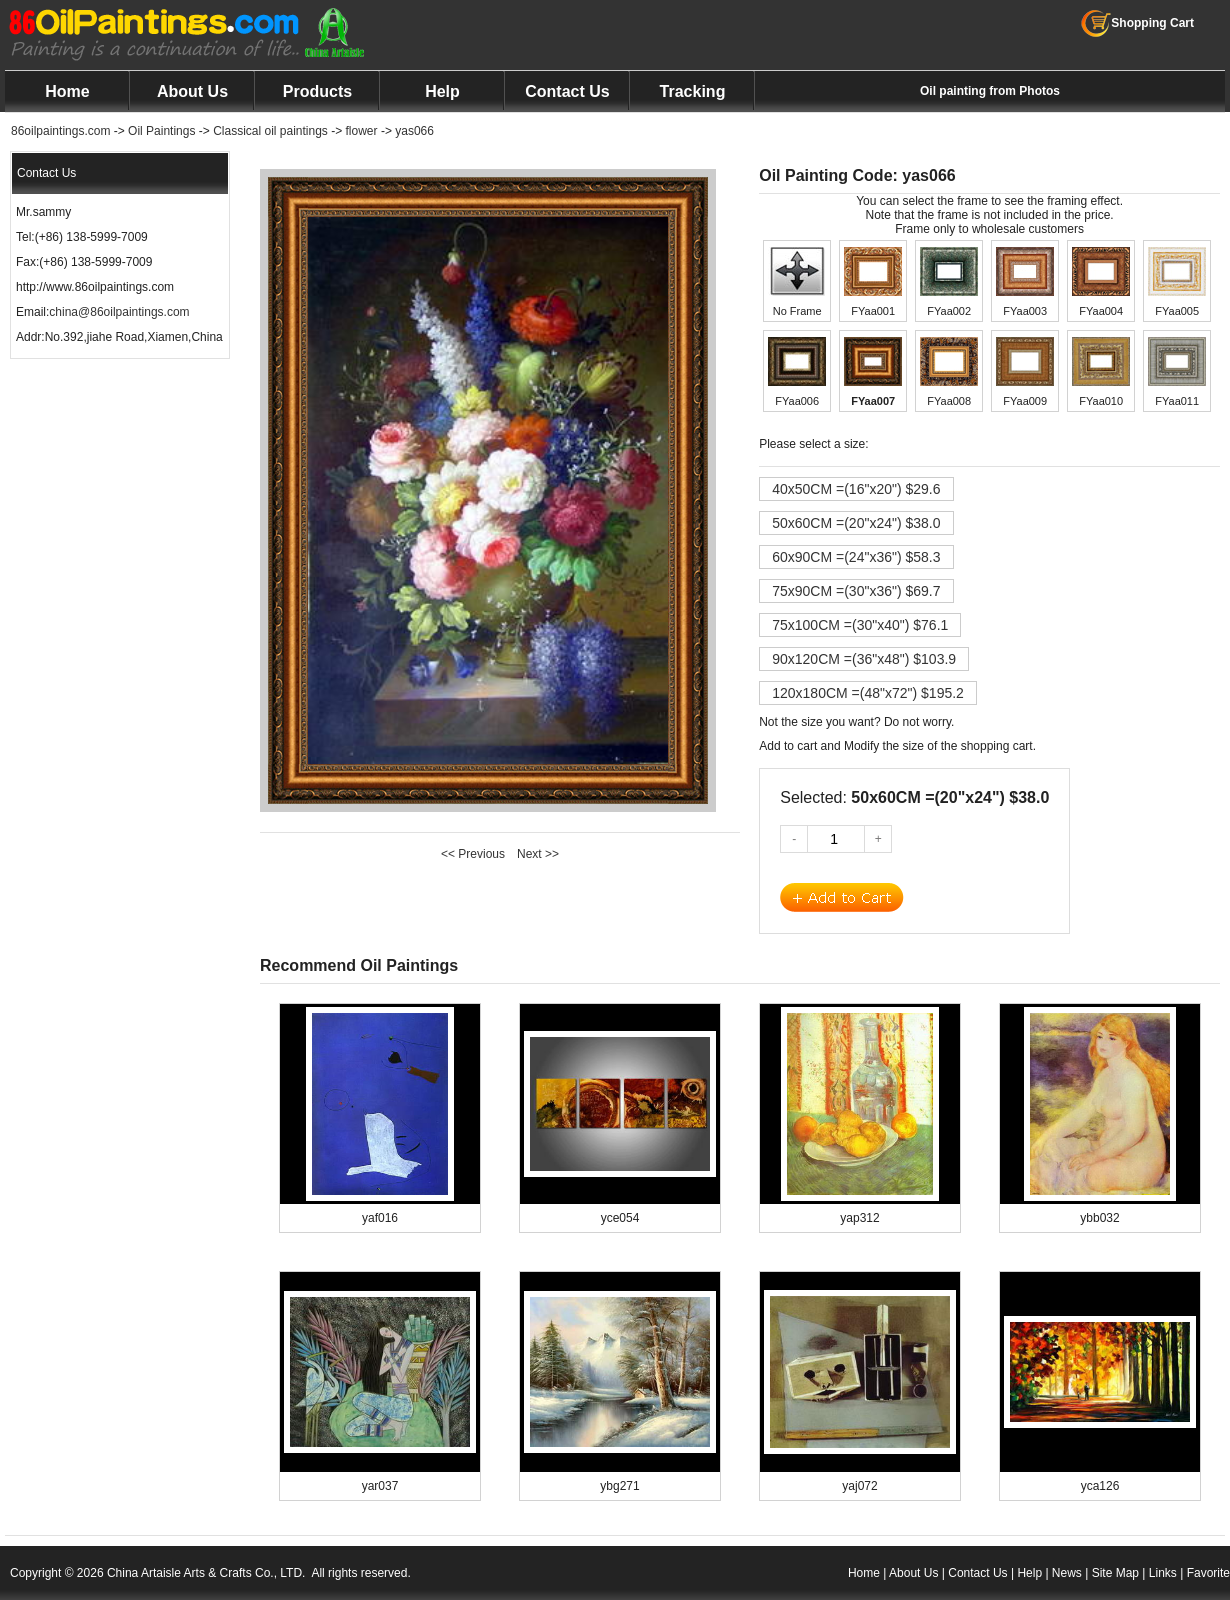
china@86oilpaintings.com (119, 312)
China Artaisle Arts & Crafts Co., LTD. (206, 1573)
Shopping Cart (1137, 23)
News (1067, 1573)
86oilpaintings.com (60, 131)
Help (442, 91)
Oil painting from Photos (990, 91)
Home (67, 91)
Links (1163, 1573)
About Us (192, 91)
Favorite (1208, 1573)
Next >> (538, 854)
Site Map (1115, 1573)
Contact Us (567, 91)
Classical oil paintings (270, 131)
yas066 (414, 131)
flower (362, 131)
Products (317, 91)
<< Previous (473, 854)
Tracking (693, 91)
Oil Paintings (161, 131)
